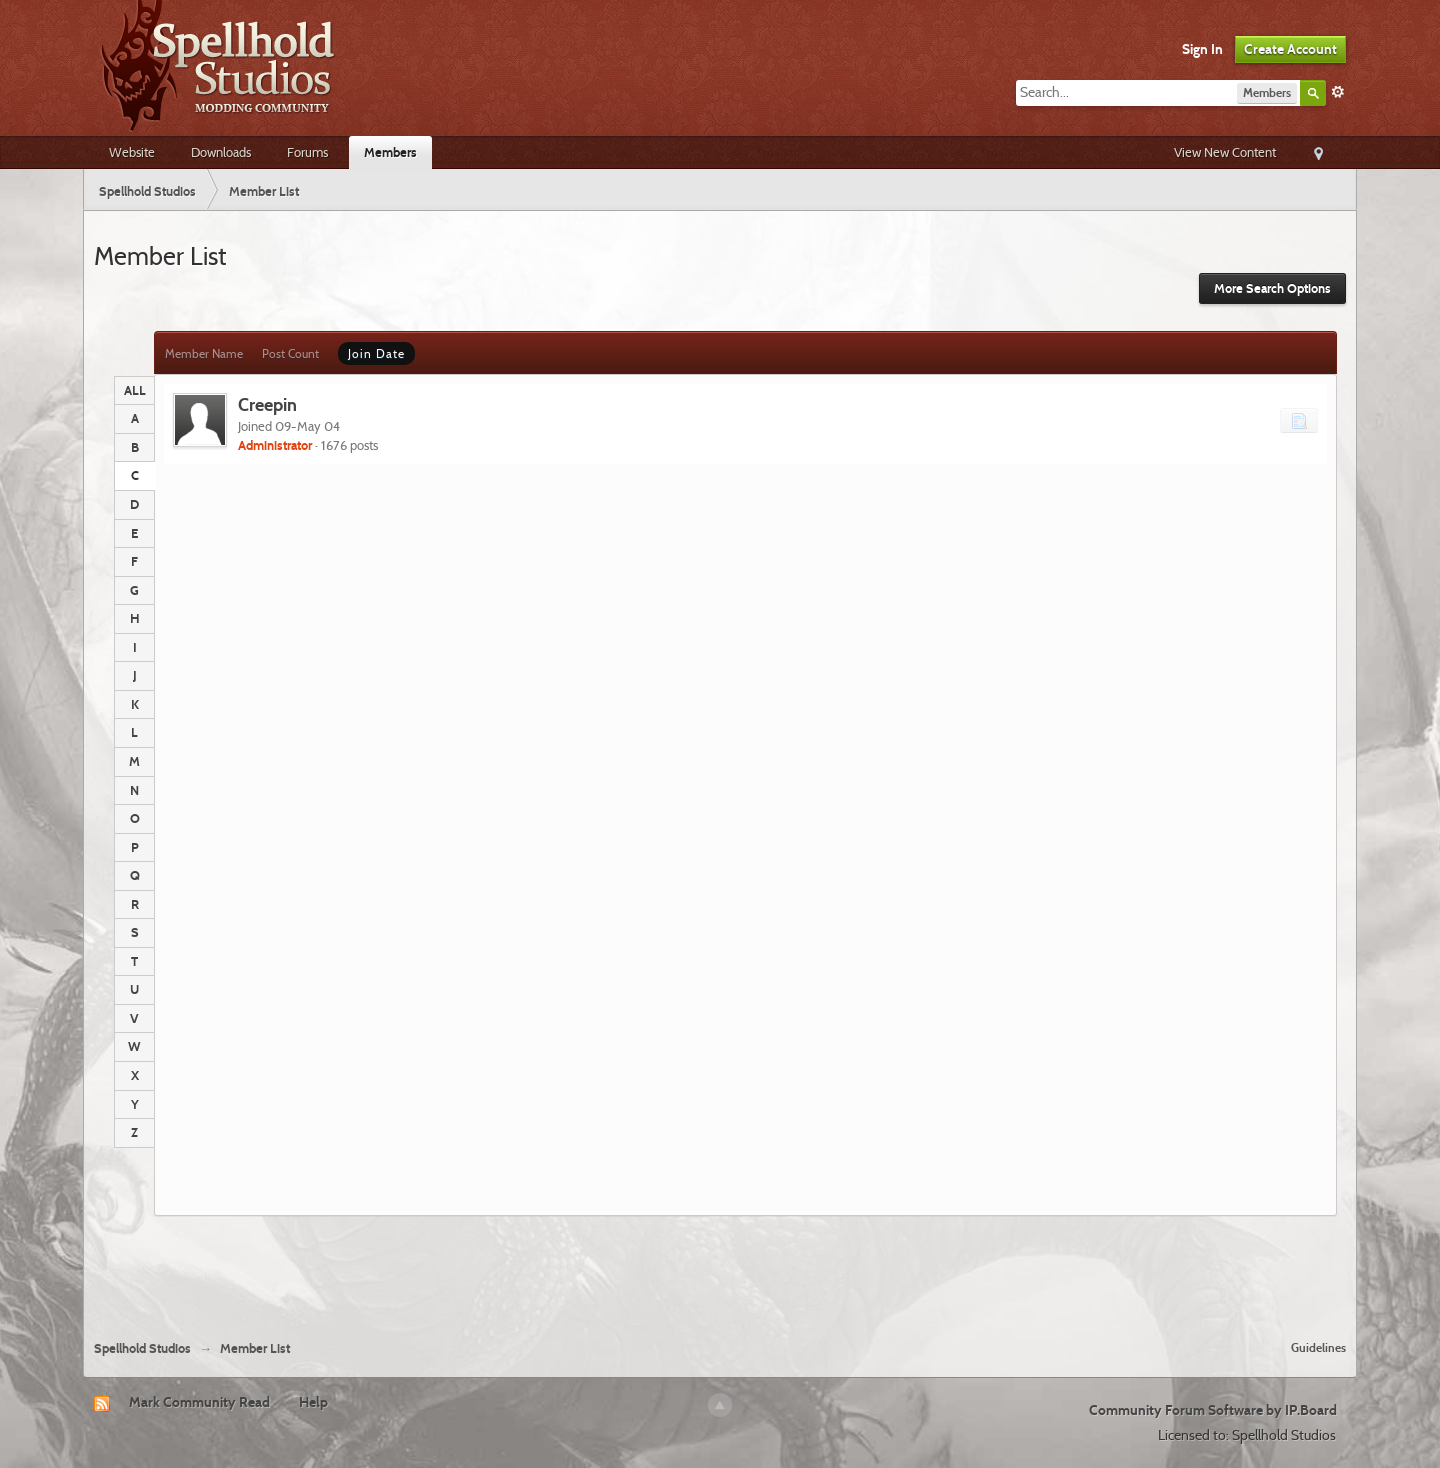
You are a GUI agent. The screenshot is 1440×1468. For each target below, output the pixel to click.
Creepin (267, 404)
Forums (307, 152)
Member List (255, 1348)
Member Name (204, 353)
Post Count (290, 353)
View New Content (1225, 152)
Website (132, 152)
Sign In (1202, 49)
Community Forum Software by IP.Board (1213, 1410)
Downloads (221, 152)
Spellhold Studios (142, 1348)
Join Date (376, 353)
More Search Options (1272, 288)
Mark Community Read (199, 1402)
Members (390, 152)
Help (313, 1402)
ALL (135, 390)
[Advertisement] (720, 1270)
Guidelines (1318, 1347)
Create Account (1290, 49)
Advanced (1338, 92)
